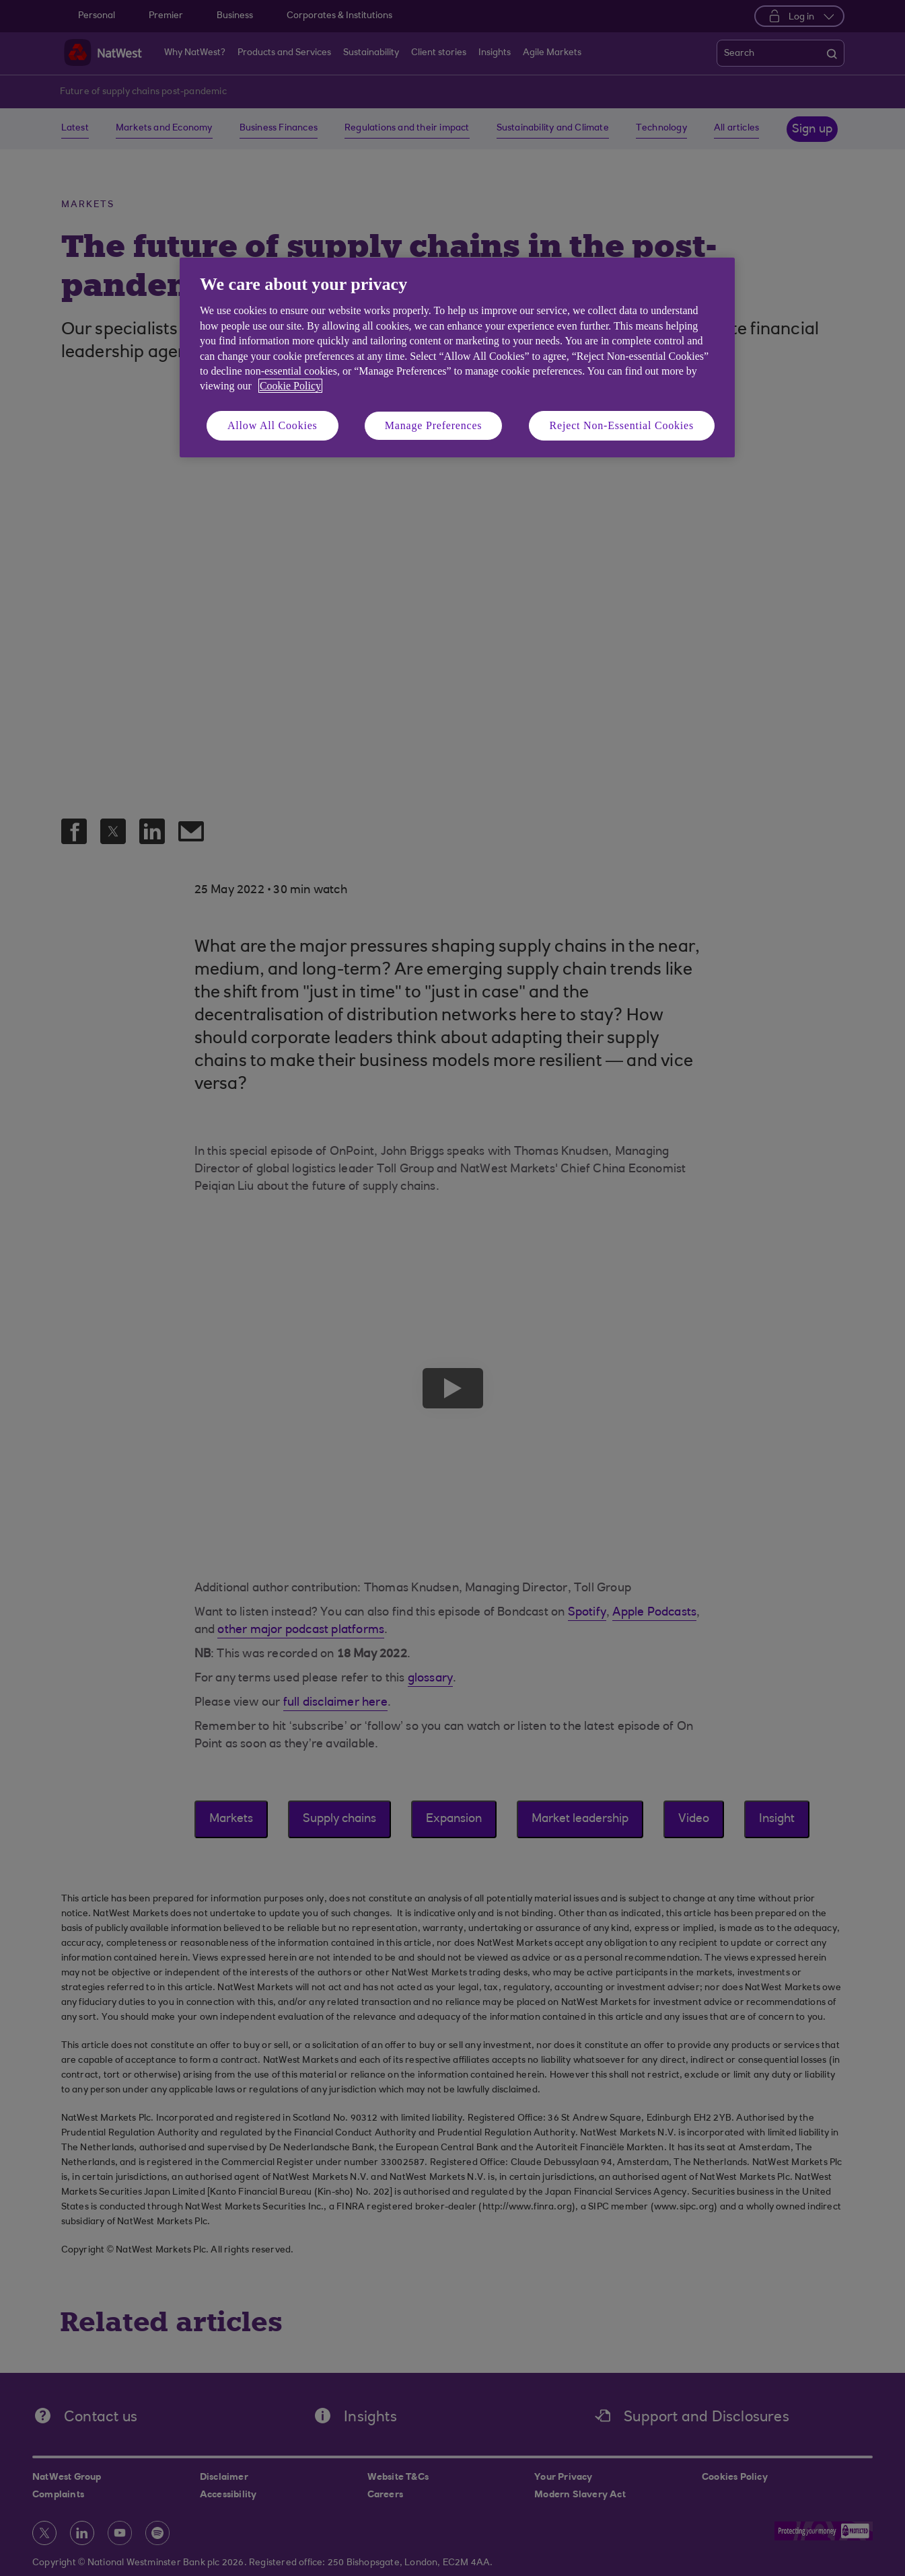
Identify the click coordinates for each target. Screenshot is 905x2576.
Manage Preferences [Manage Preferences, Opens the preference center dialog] (433, 425)
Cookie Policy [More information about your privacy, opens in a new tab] (290, 385)
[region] (457, 357)
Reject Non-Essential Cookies (622, 425)
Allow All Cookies (272, 425)
